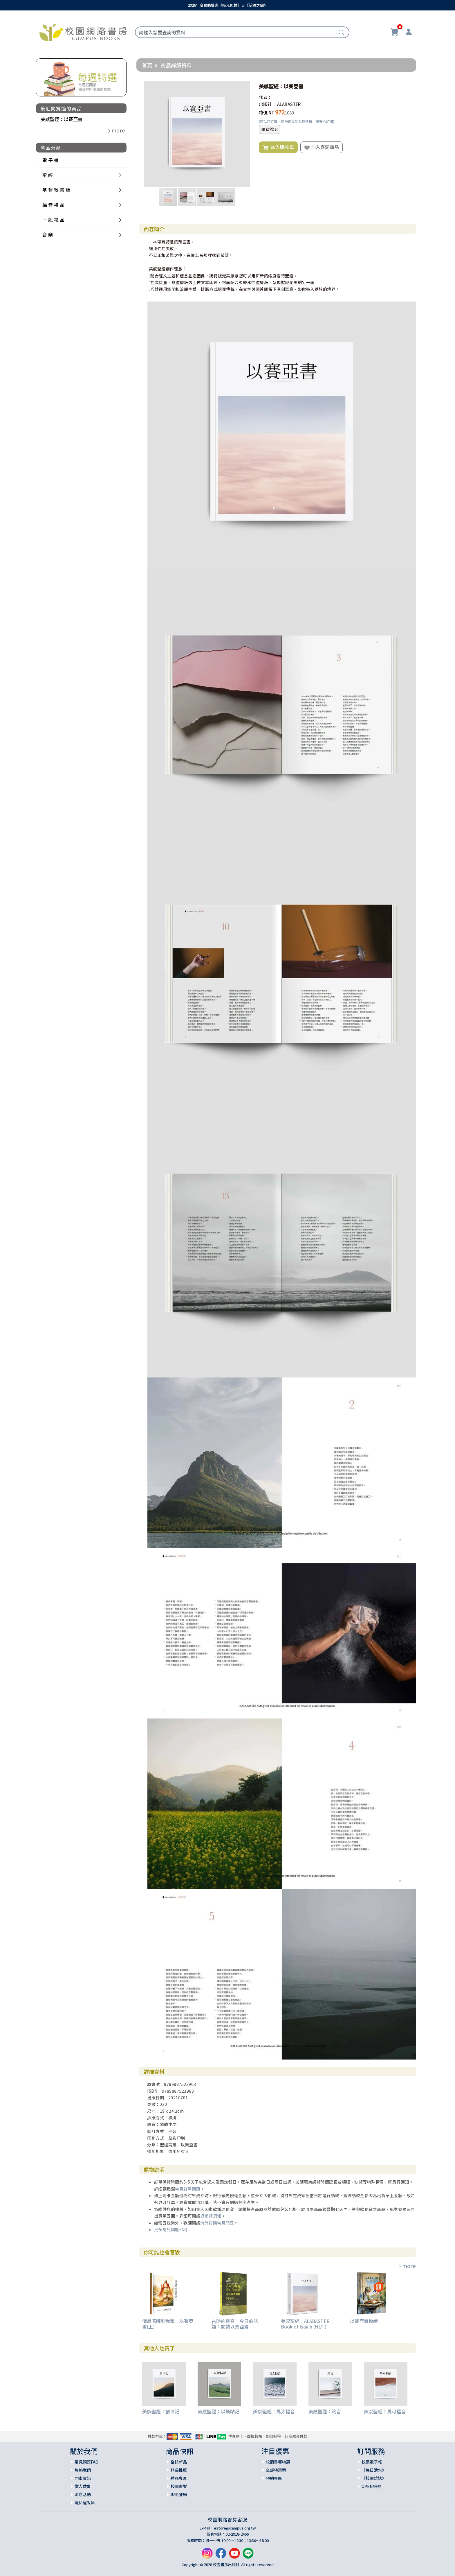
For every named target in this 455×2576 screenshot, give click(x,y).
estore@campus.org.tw (235, 2528)
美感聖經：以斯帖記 (218, 2411)
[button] (244, 86)
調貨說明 (269, 129)
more (407, 2266)
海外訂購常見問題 (217, 2223)
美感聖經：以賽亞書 (61, 119)
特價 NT (266, 113)
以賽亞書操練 (364, 2320)
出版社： (267, 104)
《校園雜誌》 (374, 2478)
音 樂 (47, 234)
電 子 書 (50, 160)
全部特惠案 (276, 2470)
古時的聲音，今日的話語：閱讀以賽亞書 (235, 2323)
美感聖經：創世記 (160, 2411)
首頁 (147, 65)
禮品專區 (179, 2478)
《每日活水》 (374, 2470)
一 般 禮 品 (53, 219)
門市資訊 (83, 2478)
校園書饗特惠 (278, 2462)
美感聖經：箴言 (324, 2411)
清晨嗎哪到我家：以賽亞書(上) (167, 2323)
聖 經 (47, 174)
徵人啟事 (83, 2486)
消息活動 (83, 2494)
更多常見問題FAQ (170, 2229)
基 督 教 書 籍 (56, 189)
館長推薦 (179, 2470)
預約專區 (274, 2478)
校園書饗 (179, 2486)
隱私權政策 (85, 2502)
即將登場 (179, 2494)
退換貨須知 (210, 2216)
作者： (265, 97)
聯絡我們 (83, 2470)
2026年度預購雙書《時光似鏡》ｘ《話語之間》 (228, 5)
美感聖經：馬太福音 (274, 2411)
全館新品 (179, 2462)
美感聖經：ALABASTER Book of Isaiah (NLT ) (305, 2323)
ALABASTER (289, 104)
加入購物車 (278, 147)
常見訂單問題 (187, 2189)
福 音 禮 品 (53, 204)
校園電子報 (372, 2462)
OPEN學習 (371, 2486)
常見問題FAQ (86, 2462)
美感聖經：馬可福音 (385, 2411)
